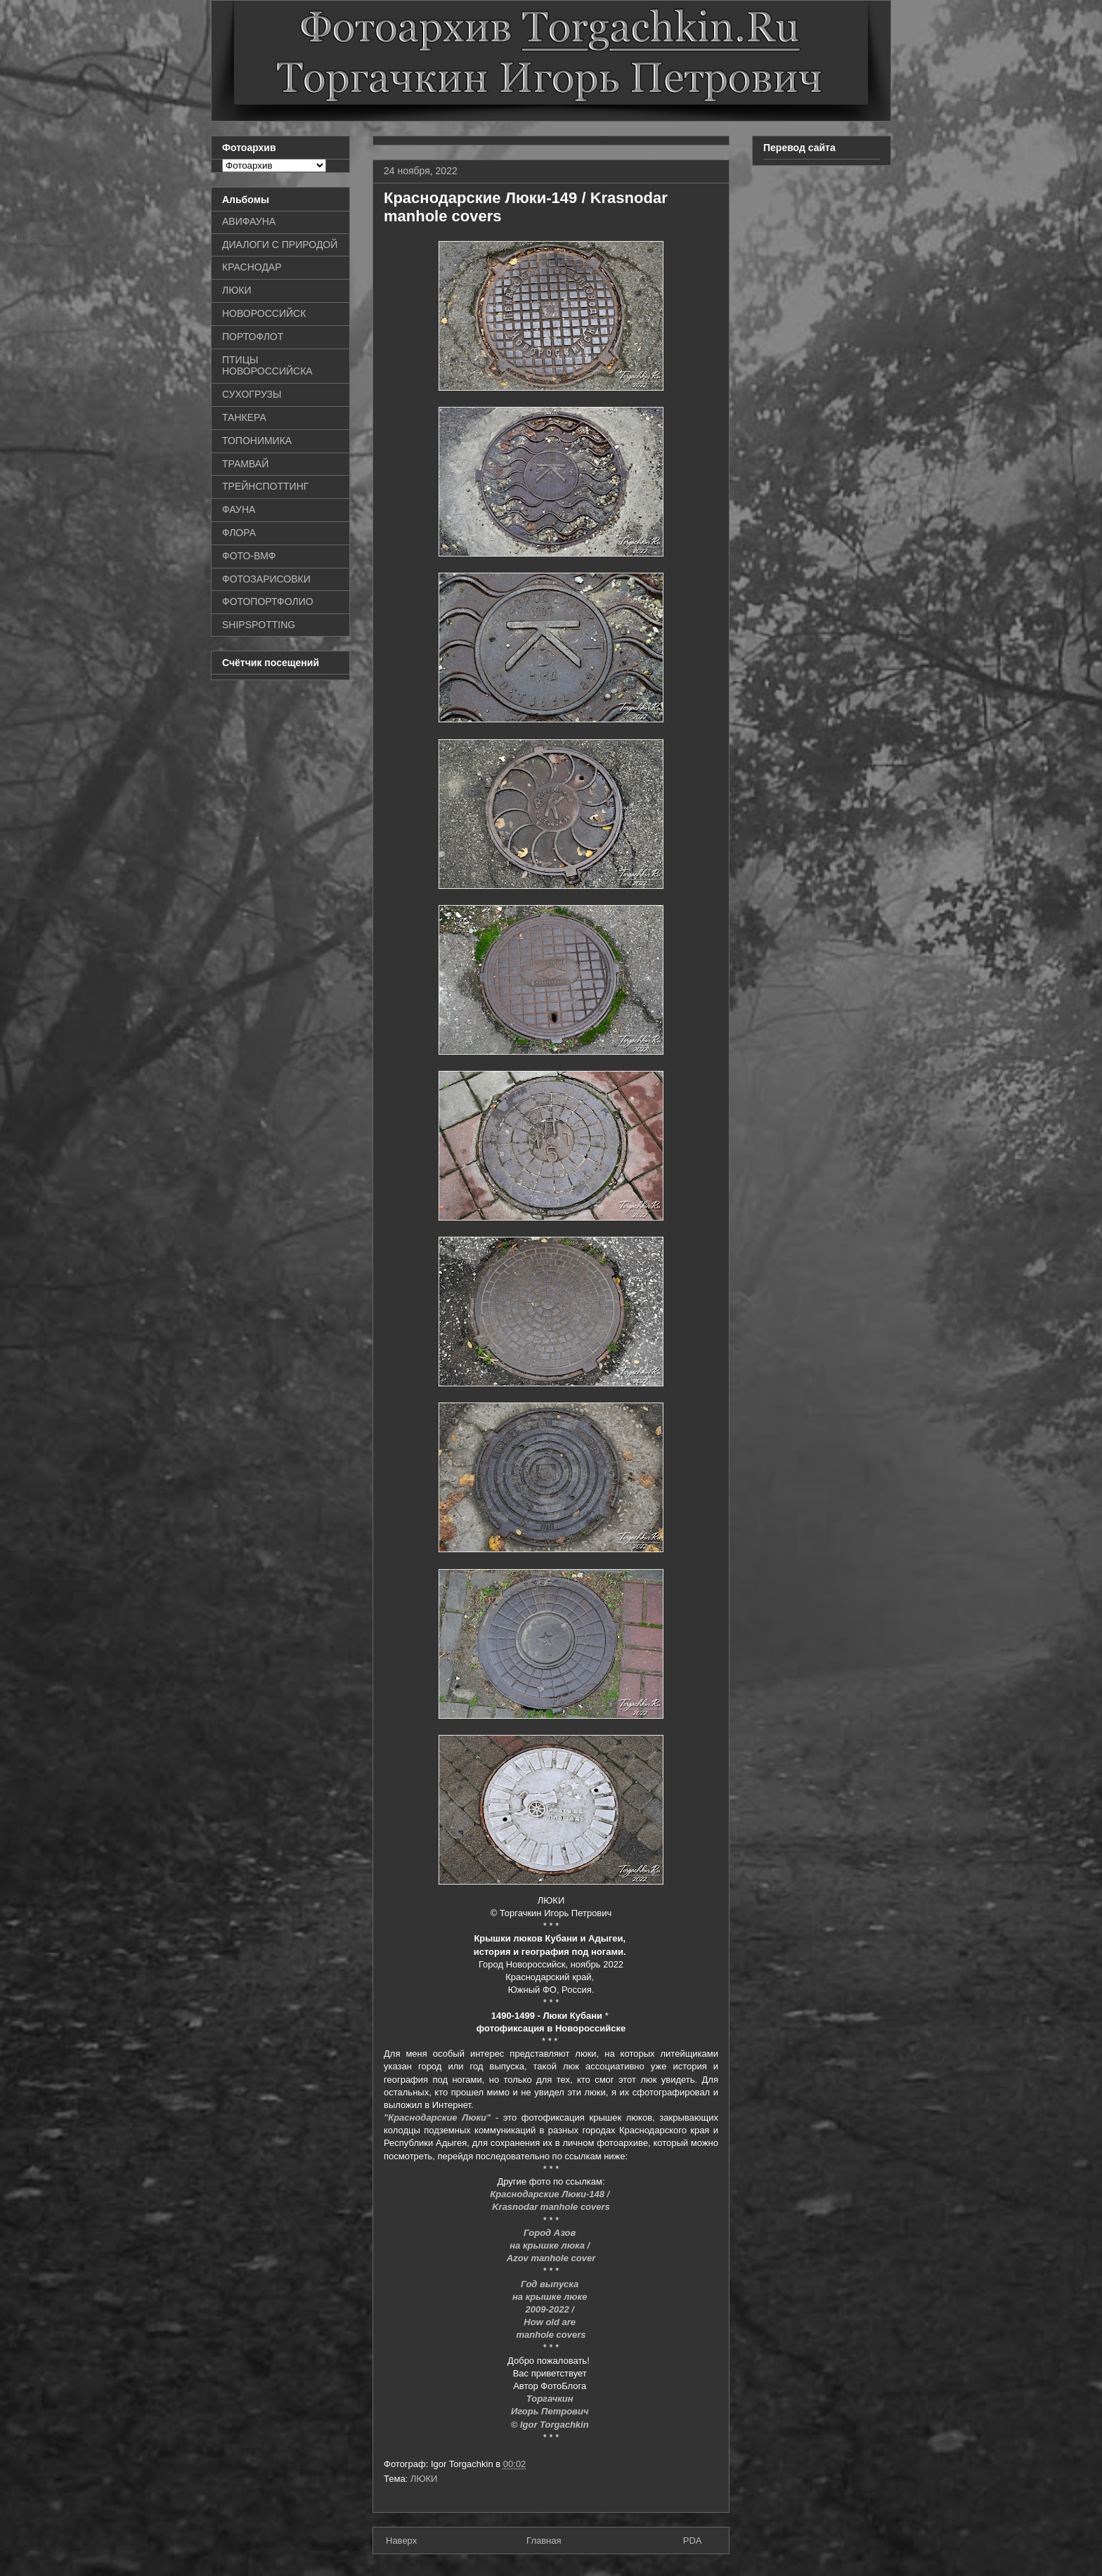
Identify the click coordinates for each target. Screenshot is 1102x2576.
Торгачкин (551, 2398)
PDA (692, 2540)
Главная (543, 2540)
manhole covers (551, 2334)
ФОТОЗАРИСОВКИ (266, 579)
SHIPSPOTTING (258, 624)
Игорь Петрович (551, 2411)
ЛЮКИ (424, 2478)
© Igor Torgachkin (551, 2424)
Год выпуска (551, 2284)
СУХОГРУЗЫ (251, 394)
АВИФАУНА (249, 221)
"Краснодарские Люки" (437, 2117)
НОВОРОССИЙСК (264, 313)
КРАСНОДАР (252, 267)
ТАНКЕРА (244, 417)
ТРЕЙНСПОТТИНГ (265, 486)
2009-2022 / (550, 2309)
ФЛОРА (239, 532)
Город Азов (551, 2232)
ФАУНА (238, 509)
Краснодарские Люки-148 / (551, 2194)
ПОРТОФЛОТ (252, 336)
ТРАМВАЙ (245, 463)
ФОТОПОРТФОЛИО (267, 601)
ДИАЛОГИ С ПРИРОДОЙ (279, 244)
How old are (551, 2322)
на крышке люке (551, 2296)
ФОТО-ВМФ (249, 555)
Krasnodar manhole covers (551, 2206)
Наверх (401, 2540)
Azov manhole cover (551, 2258)
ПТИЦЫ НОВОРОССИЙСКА (267, 365)
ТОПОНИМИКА (257, 440)
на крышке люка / (551, 2245)
